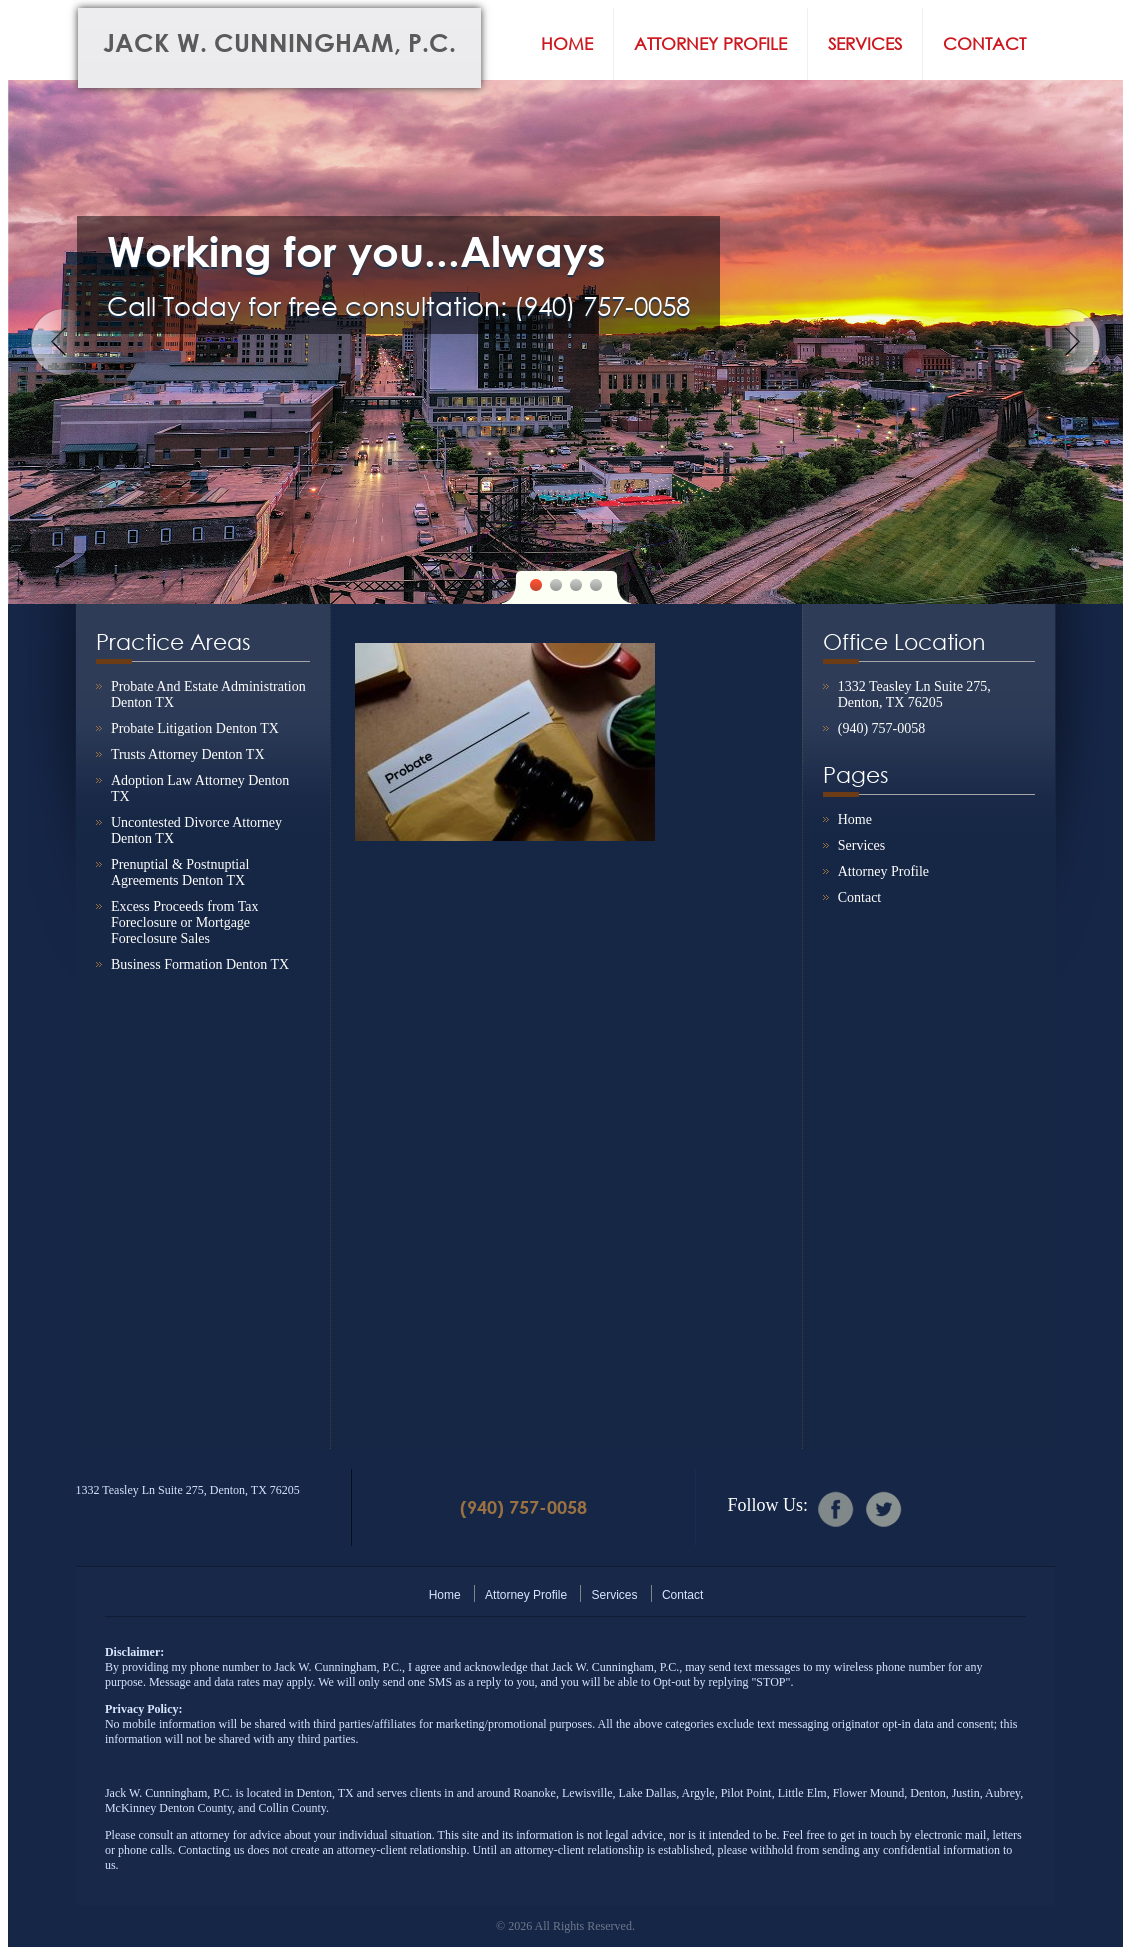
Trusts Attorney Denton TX (188, 754)
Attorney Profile (710, 43)
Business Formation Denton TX (200, 964)
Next (1067, 342)
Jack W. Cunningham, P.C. (279, 42)
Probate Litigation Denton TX (195, 728)
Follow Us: (767, 1505)
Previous (64, 342)
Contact (984, 43)
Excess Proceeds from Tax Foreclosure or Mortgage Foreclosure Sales (185, 922)
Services (865, 43)
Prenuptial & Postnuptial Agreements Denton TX (180, 872)
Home (567, 43)
